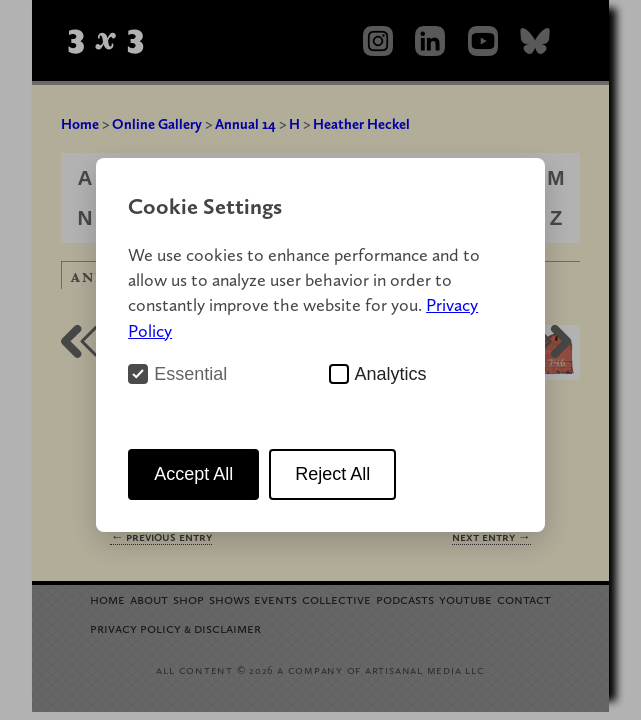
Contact (524, 598)
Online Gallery (157, 124)
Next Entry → (491, 536)
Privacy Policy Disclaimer (175, 627)
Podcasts (405, 598)
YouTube (465, 598)
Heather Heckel (361, 124)
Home (80, 124)
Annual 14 (245, 124)
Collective (336, 598)
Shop (188, 598)
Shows (229, 598)
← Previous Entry (161, 536)
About (149, 598)
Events (275, 598)
